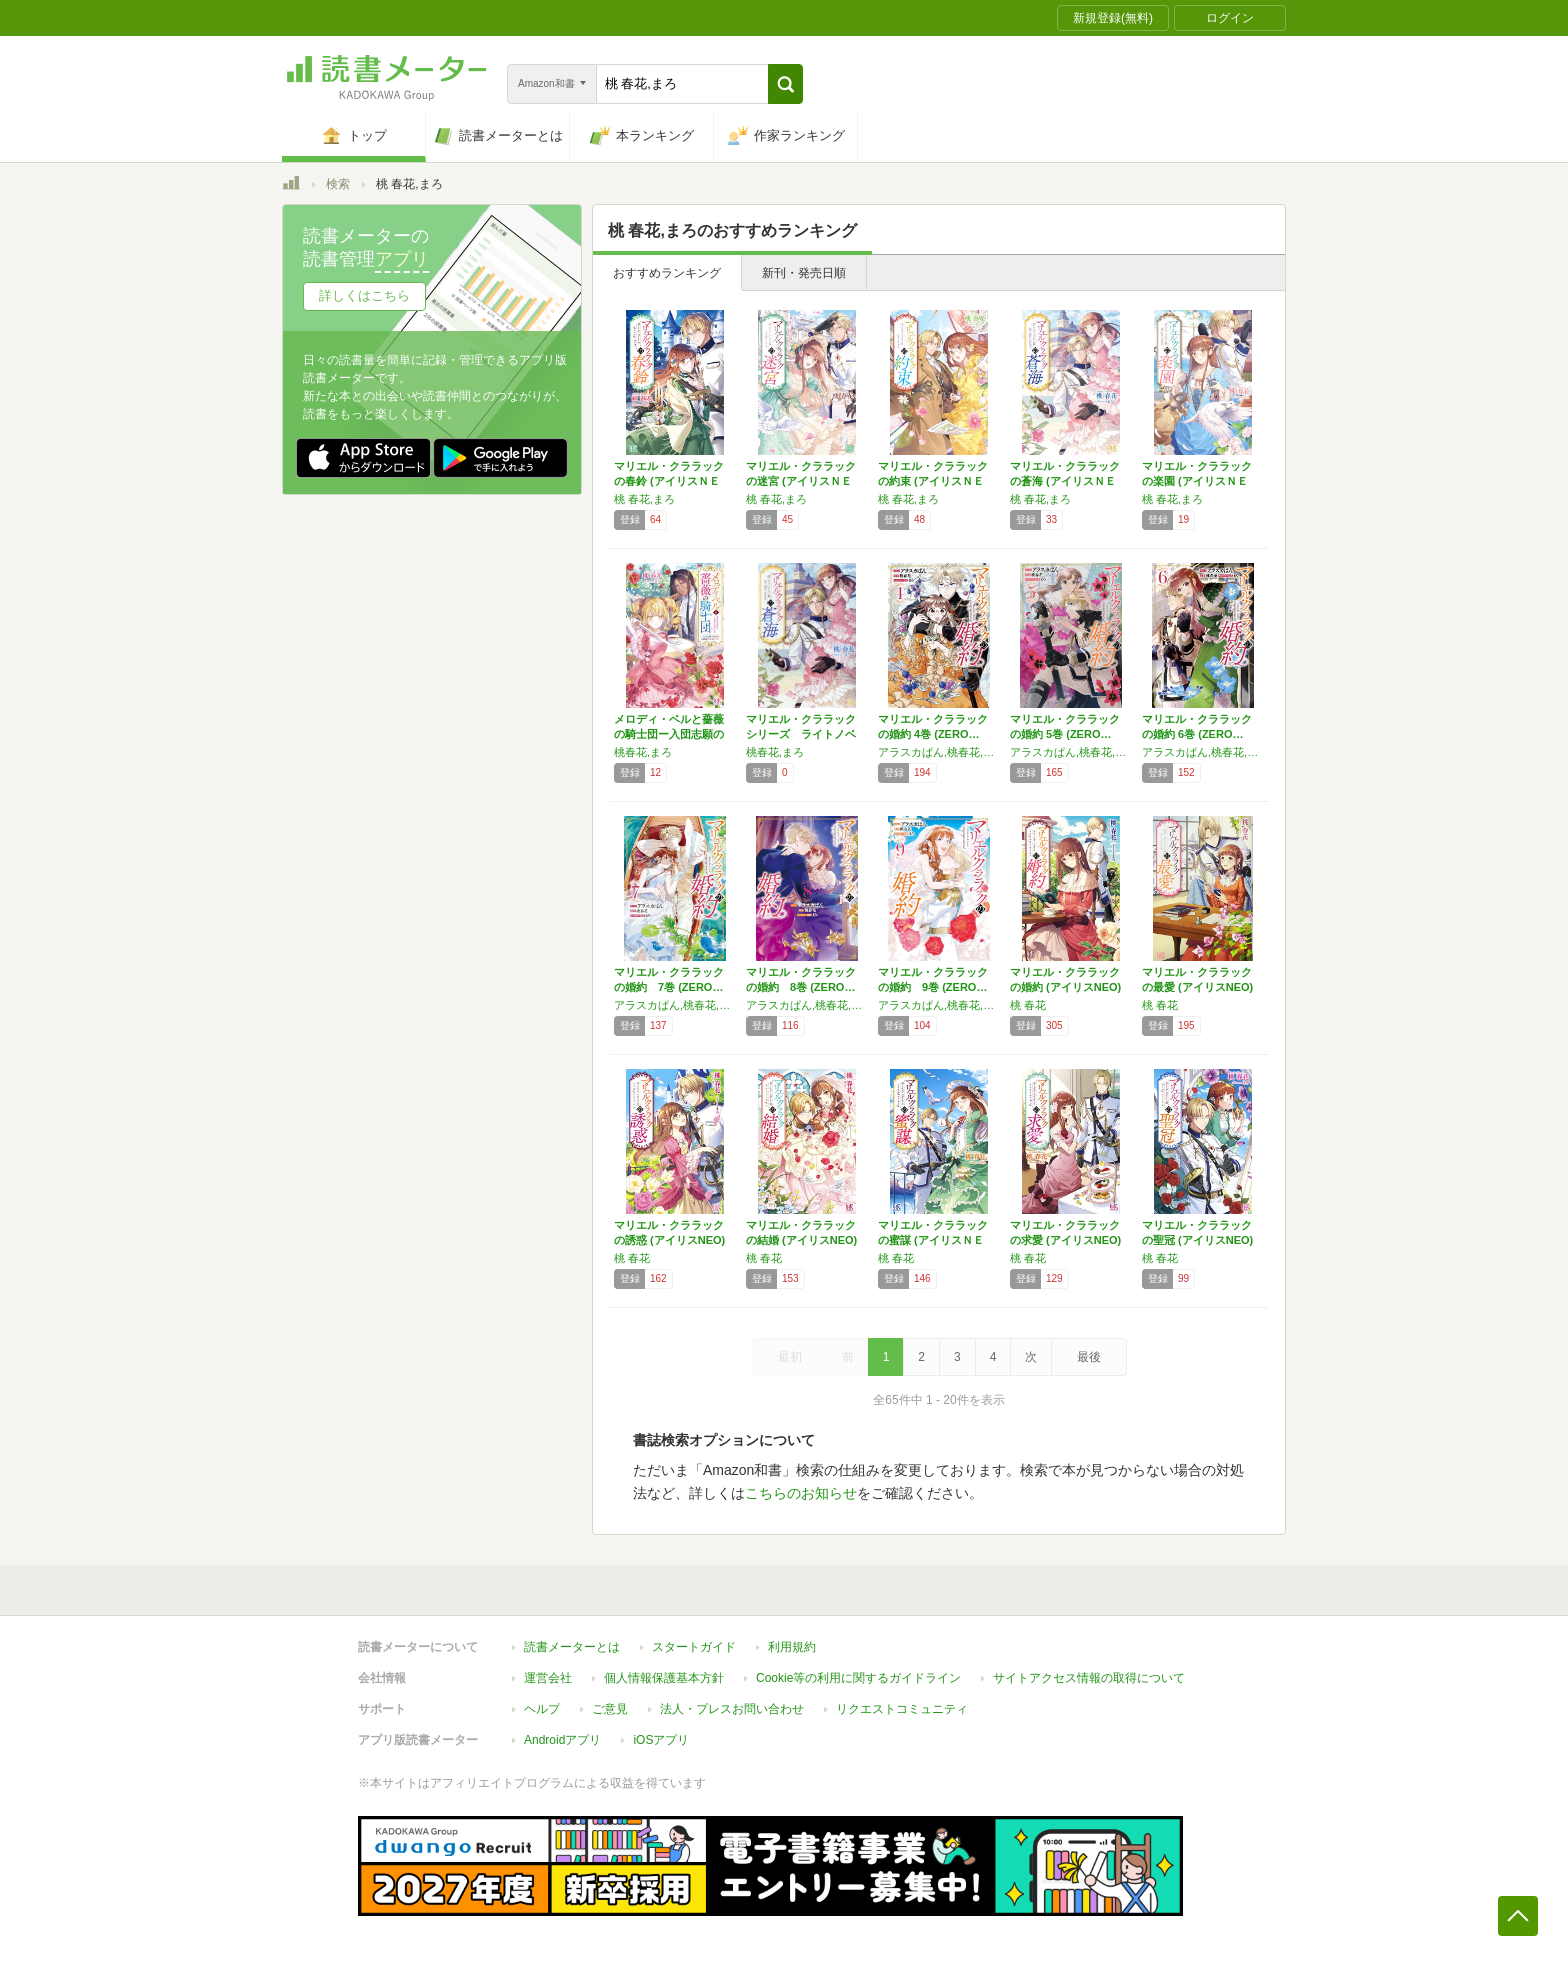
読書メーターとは (572, 1647)
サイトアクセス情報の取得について (1089, 1678)
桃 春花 (1028, 1005)
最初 (790, 1357)
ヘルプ (542, 1709)
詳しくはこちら (364, 295)
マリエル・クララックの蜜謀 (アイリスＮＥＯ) (933, 1240)
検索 (338, 184)
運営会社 (548, 1678)
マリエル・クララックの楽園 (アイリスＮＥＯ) (1197, 481)
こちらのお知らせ (801, 1493)
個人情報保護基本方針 (664, 1678)
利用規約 (792, 1647)
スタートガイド (694, 1647)
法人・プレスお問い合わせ (732, 1709)
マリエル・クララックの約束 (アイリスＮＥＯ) (933, 481)
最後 (1089, 1357)
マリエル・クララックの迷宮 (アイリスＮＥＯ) (801, 481)
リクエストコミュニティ (902, 1709)
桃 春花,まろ (644, 499)
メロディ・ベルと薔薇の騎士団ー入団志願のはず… (669, 734)
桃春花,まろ (643, 752)
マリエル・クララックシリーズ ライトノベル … (801, 734)
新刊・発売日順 (804, 273)
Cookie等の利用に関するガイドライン (858, 1678)
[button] (785, 84)
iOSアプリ (661, 1740)
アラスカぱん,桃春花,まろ (939, 752)
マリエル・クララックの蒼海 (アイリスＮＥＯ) (1065, 481)
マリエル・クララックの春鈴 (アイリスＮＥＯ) (669, 481)
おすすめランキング (667, 273)
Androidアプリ (562, 1740)
